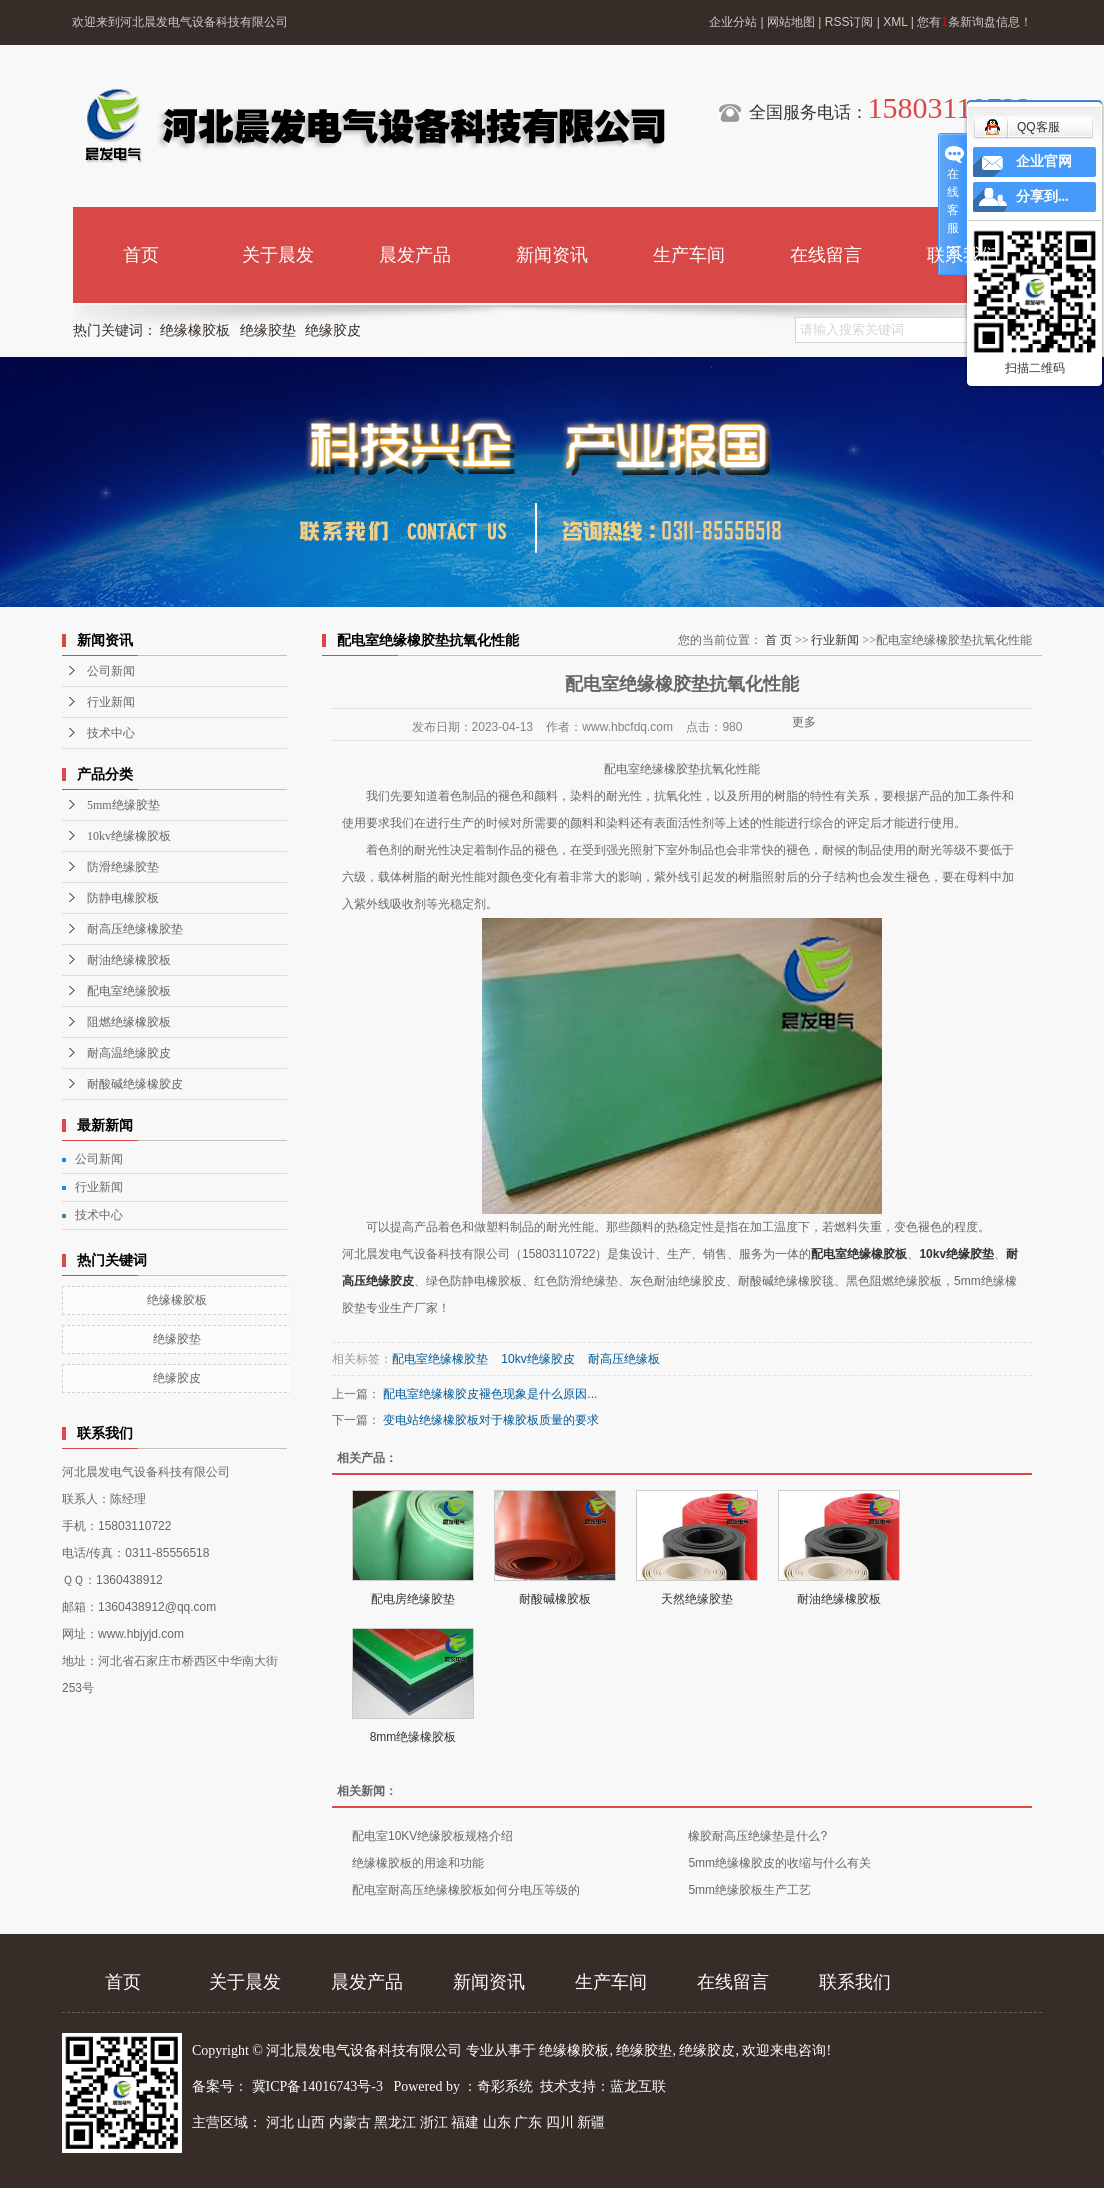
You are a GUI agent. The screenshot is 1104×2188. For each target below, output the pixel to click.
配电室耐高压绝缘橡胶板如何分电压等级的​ (466, 1890)
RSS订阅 (849, 22)
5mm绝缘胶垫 (123, 805)
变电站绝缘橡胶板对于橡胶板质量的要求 (491, 1420)
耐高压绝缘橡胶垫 (135, 929)
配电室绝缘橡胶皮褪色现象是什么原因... (490, 1394)
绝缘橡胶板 (195, 330)
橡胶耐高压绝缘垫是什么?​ (757, 1836)
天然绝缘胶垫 (697, 1599)
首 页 (778, 640)
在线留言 (826, 255)
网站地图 (791, 22)
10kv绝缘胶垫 (956, 1254)
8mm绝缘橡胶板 (413, 1737)
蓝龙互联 (638, 2086)
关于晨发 (278, 255)
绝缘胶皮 (333, 330)
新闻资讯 (552, 255)
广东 (528, 2122)
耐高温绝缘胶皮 (129, 1053)
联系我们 (963, 255)
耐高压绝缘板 (624, 1359)
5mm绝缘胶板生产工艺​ (749, 1890)
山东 (497, 2122)
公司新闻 (111, 671)
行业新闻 (111, 702)
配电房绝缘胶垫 (413, 1599)
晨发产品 (415, 255)
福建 (465, 2122)
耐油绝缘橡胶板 (129, 960)
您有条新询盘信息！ (974, 22)
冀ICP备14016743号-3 (319, 2086)
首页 (141, 255)
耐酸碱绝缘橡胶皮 (135, 1084)
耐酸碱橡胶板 (555, 1599)
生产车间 (689, 255)
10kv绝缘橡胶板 (129, 836)
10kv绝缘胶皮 (537, 1359)
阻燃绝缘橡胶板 (129, 1022)
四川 (560, 2122)
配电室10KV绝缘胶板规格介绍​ (432, 1836)
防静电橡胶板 (123, 898)
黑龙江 (395, 2122)
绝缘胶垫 (268, 330)
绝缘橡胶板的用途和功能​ (418, 1863)
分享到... (1042, 196)
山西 (311, 2122)
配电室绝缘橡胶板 (859, 1254)
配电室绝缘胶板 (129, 991)
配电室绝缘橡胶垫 (440, 1359)
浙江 (434, 2122)
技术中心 (111, 733)
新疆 (591, 2122)
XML (895, 22)
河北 (280, 2122)
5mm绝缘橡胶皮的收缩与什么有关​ (779, 1863)
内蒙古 (350, 2122)
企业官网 (1044, 161)
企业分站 (733, 22)
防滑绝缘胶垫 (123, 867)
